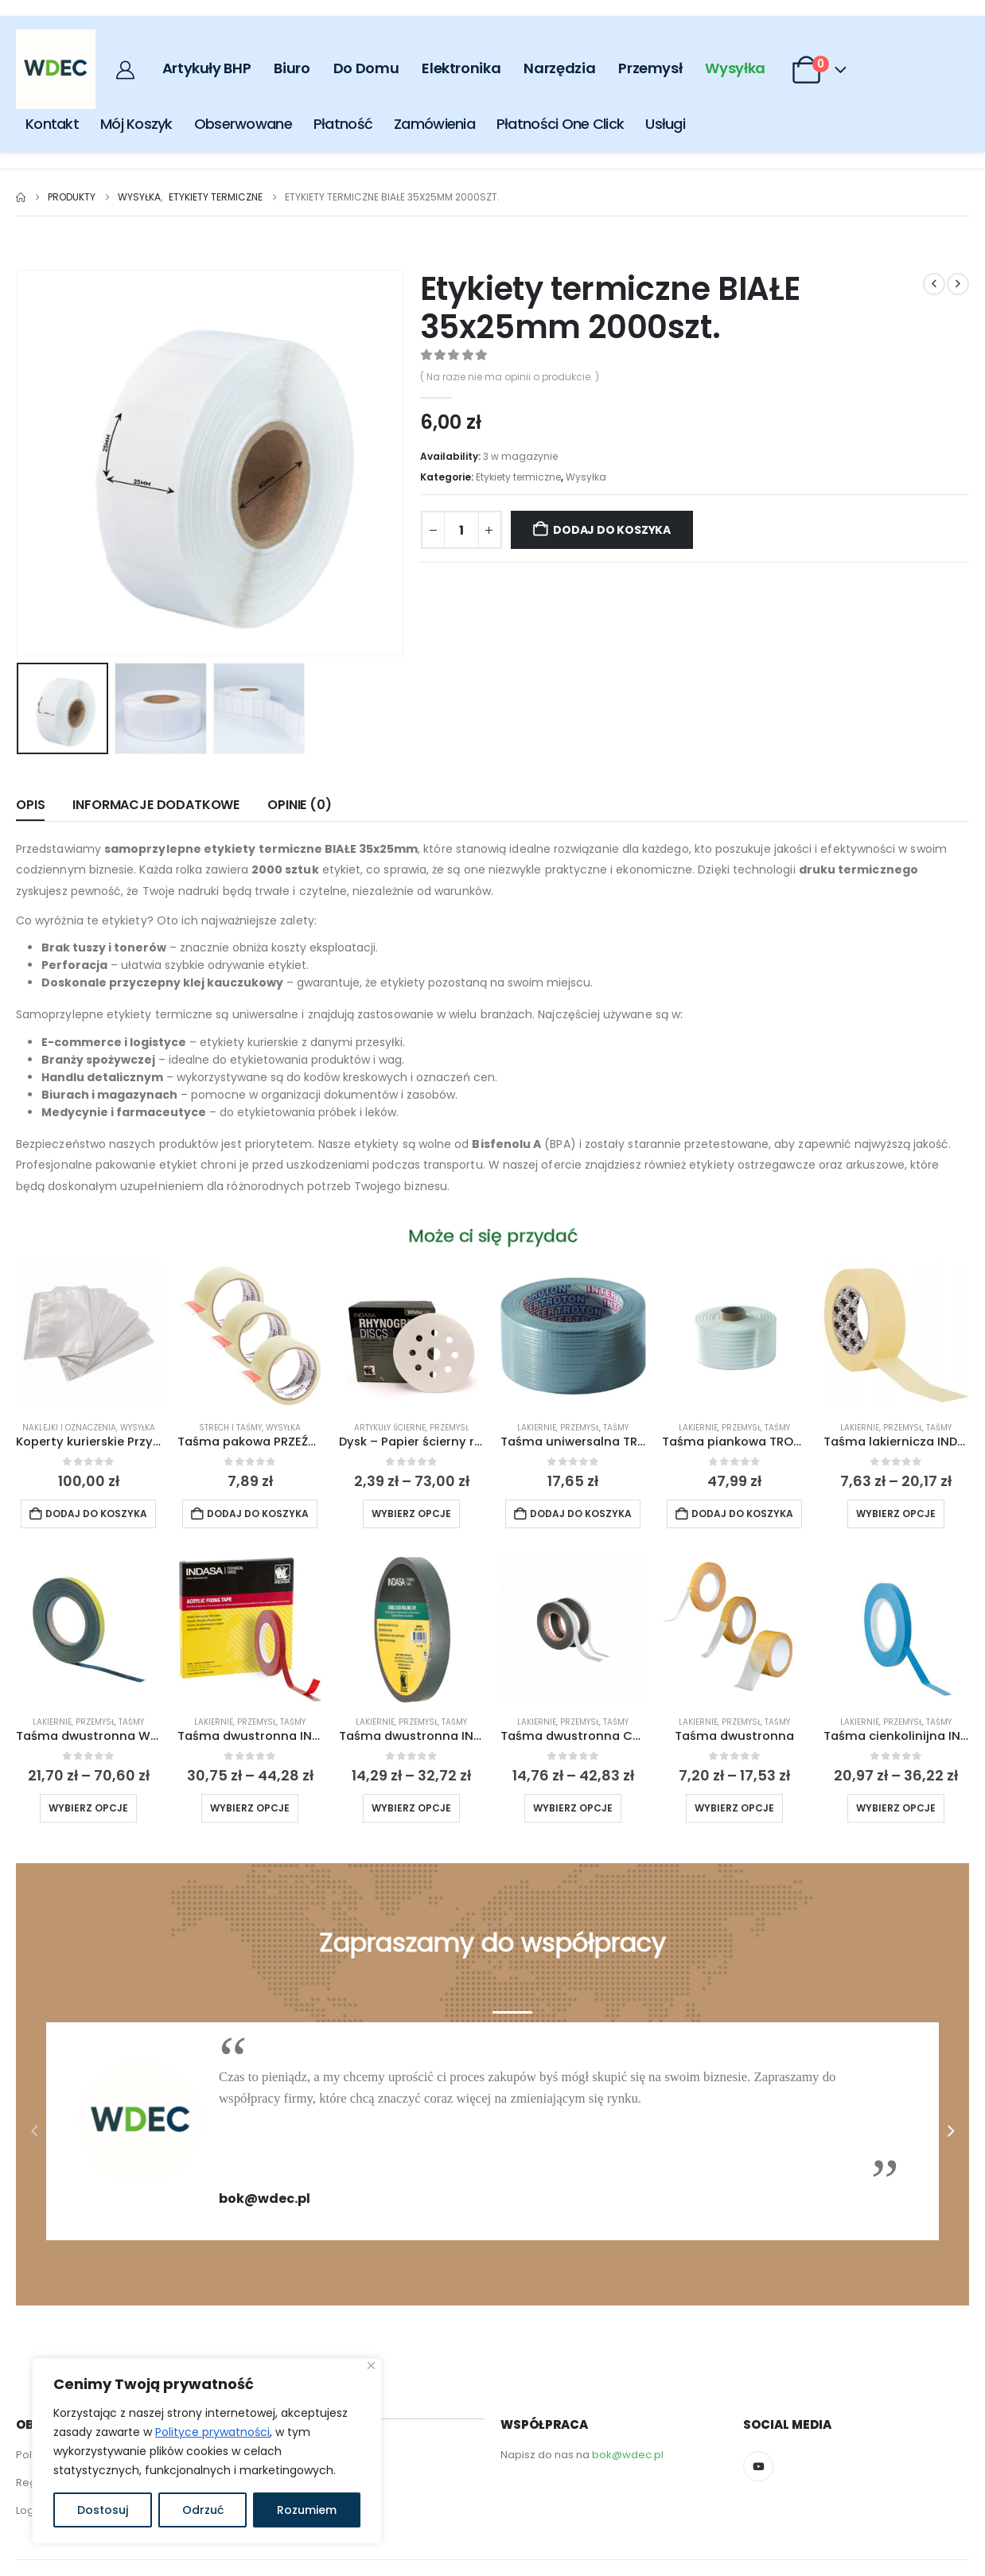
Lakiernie (536, 1428)
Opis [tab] (30, 805)
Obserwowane (243, 124)
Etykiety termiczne (518, 477)
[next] (958, 284)
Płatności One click (560, 124)
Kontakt (52, 124)
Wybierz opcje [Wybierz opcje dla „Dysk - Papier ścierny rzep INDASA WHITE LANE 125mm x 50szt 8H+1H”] (411, 1513)
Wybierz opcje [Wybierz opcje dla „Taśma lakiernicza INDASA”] (896, 1513)
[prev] (934, 284)
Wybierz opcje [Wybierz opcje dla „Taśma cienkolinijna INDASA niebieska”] (896, 1808)
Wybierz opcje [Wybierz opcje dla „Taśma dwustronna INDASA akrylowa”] (250, 1808)
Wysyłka (735, 68)
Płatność (342, 124)
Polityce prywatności (212, 2432)
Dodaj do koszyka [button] (96, 1513)
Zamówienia (434, 124)
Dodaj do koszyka (612, 530)
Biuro (292, 68)
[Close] (371, 2365)
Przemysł (650, 68)
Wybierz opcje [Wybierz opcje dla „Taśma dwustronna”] (734, 1808)
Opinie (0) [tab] (299, 805)
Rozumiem (307, 2510)
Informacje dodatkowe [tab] (155, 805)
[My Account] (127, 69)
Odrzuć (203, 2510)
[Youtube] (758, 2466)
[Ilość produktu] (461, 530)
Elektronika (461, 68)
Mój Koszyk (136, 124)
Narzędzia (559, 68)
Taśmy (616, 1428)
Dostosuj (102, 2510)
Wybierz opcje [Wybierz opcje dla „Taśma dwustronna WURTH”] (88, 1808)
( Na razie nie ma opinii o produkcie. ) (509, 376)
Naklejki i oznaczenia (69, 1428)
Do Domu (366, 68)
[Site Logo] (55, 69)
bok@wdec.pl (628, 2454)
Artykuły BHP (206, 68)
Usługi (665, 124)
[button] (34, 2131)
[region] (207, 2451)
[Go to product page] (89, 1335)
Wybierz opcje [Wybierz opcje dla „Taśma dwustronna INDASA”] (411, 1808)
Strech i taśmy (230, 1428)
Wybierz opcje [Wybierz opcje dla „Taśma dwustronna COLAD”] (573, 1808)
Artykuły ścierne (390, 1428)
